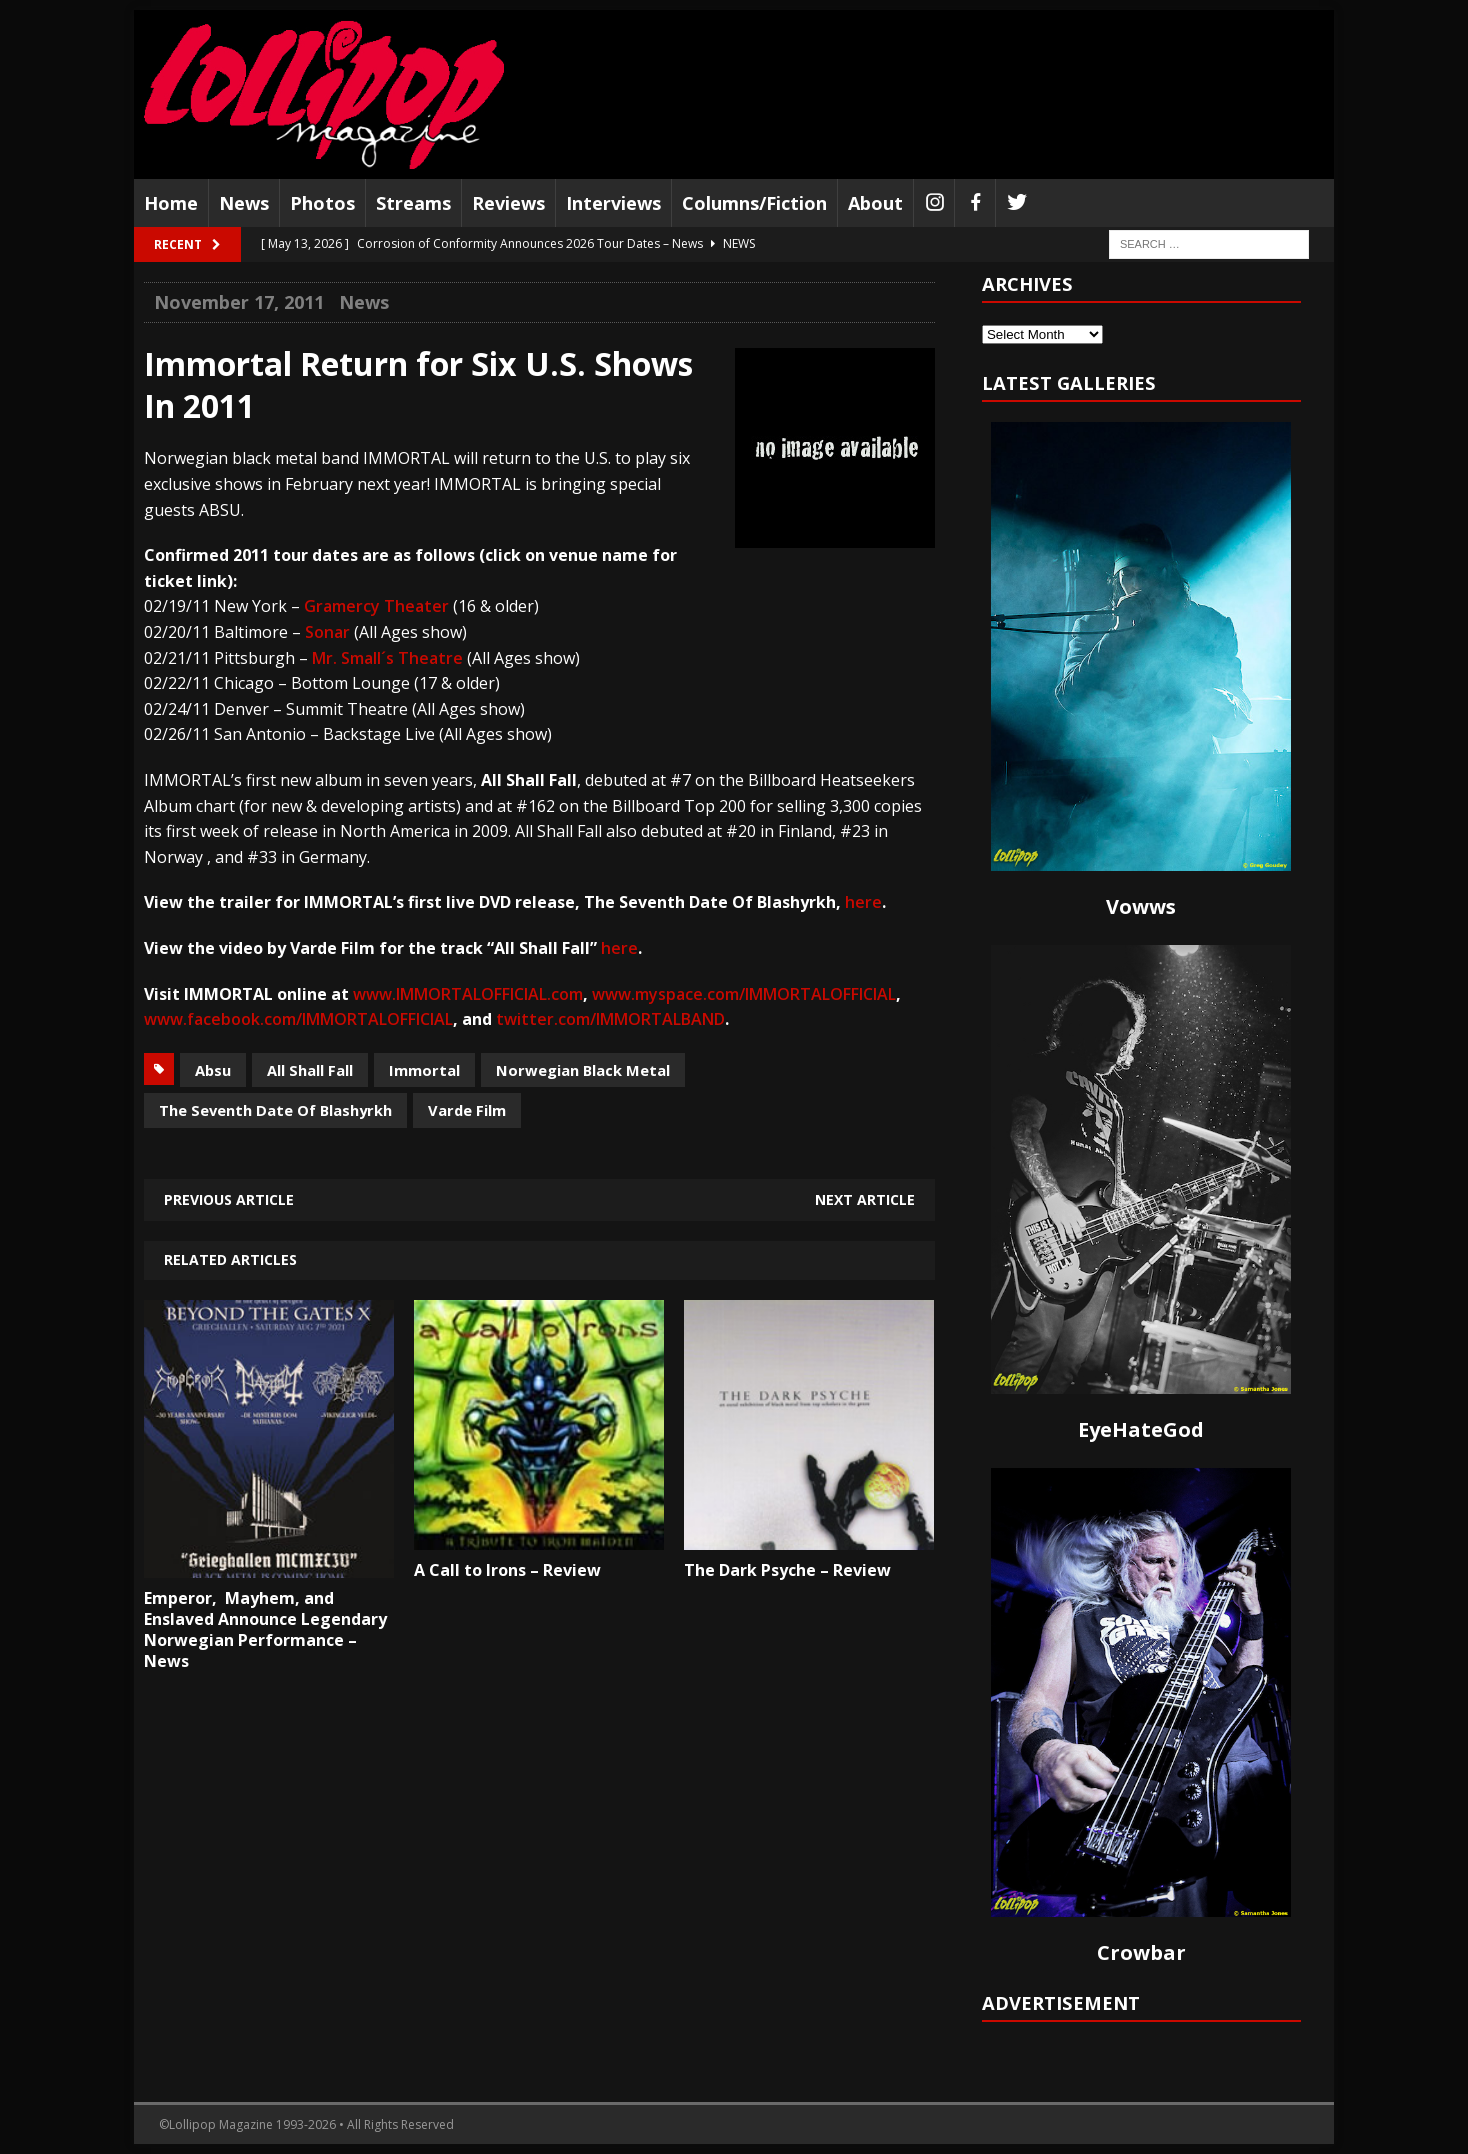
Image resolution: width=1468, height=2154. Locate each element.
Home (171, 203)
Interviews (613, 203)
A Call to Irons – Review (507, 1570)
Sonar (327, 632)
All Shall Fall (310, 1070)
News (244, 203)
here (863, 902)
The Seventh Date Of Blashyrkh (275, 1110)
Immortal (424, 1070)
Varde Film (467, 1110)
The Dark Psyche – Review (787, 1570)
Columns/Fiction (754, 203)
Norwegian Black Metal (583, 1070)
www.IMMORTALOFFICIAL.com (468, 994)
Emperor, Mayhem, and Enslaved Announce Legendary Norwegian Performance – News (265, 1629)
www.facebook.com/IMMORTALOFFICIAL (298, 1019)
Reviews (508, 203)
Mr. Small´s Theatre (387, 658)
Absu (213, 1070)
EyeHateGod (1141, 1429)
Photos (322, 203)
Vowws (1141, 906)
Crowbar (1141, 1952)
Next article (865, 1199)
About (875, 203)
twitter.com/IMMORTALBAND (610, 1019)
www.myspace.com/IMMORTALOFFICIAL (744, 994)
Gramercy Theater (376, 606)
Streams (413, 203)
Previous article (229, 1199)
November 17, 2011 (239, 302)
